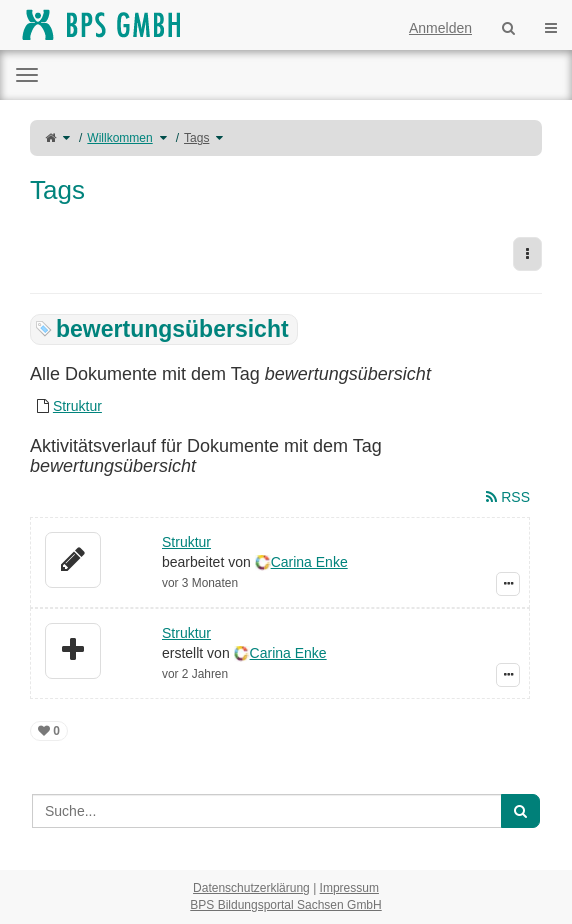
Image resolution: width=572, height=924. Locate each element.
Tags (196, 138)
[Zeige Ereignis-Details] (508, 584)
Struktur (77, 406)
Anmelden (440, 28)
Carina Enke (309, 562)
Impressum (349, 888)
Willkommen (119, 138)
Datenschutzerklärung (251, 888)
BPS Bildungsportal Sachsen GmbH (285, 905)
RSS (508, 497)
